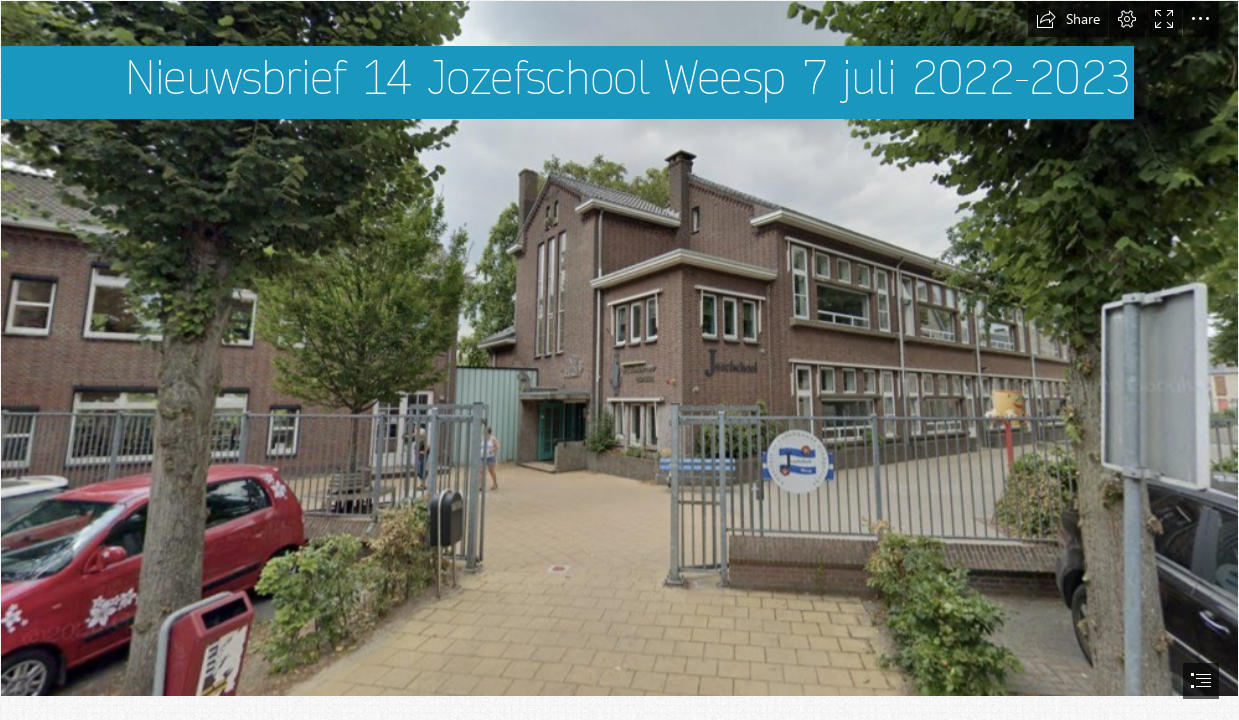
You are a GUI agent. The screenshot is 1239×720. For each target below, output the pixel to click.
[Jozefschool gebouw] (619, 348)
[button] (1068, 19)
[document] (619, 360)
